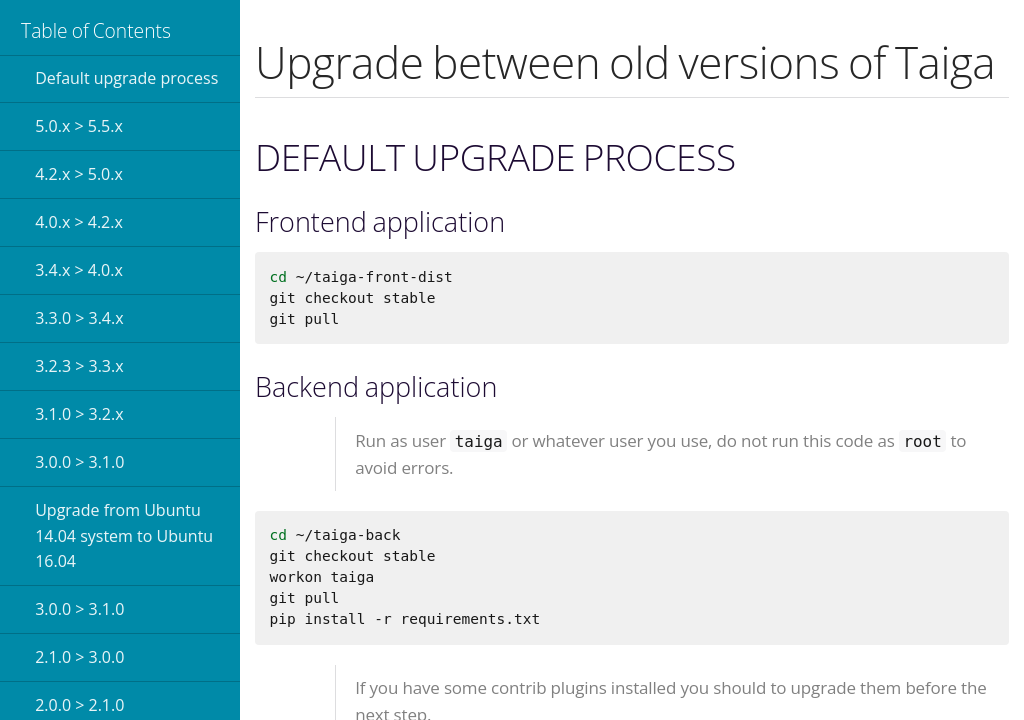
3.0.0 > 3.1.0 (79, 462)
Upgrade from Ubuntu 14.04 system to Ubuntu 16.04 (124, 535)
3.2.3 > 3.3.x (79, 366)
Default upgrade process (126, 78)
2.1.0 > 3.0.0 (79, 657)
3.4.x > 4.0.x (79, 270)
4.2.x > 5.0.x (79, 174)
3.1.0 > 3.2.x (79, 414)
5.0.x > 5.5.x (79, 126)
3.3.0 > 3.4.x (79, 318)
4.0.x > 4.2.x (79, 222)
